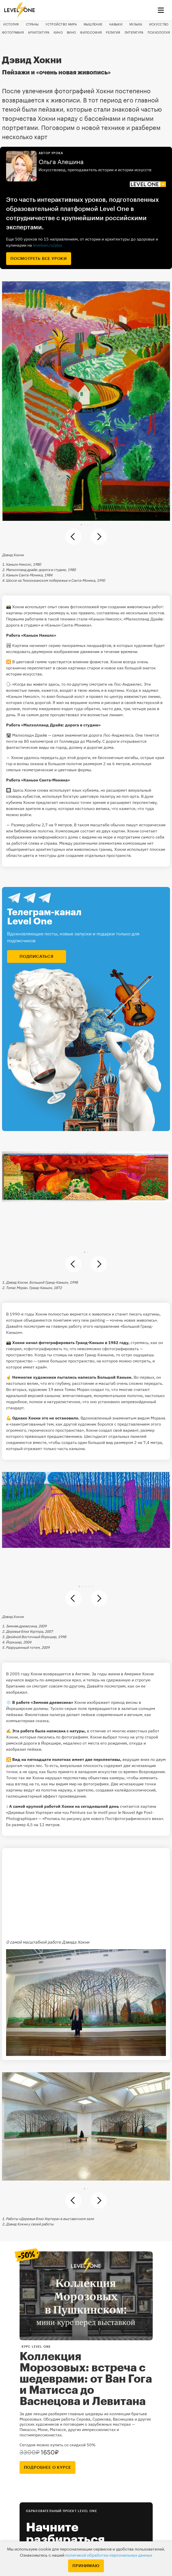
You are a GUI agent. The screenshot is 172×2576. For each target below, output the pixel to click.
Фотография (13, 32)
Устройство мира (61, 24)
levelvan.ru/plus (47, 245)
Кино (58, 32)
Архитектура (38, 32)
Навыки (115, 24)
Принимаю (85, 2566)
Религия (113, 32)
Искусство (159, 24)
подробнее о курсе (47, 2467)
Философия (91, 32)
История (11, 24)
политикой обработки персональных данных (108, 2555)
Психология (159, 32)
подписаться (37, 956)
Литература (134, 32)
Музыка (135, 24)
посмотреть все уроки (38, 259)
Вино (71, 32)
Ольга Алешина (61, 162)
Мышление (93, 24)
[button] (81, 524)
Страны (32, 24)
